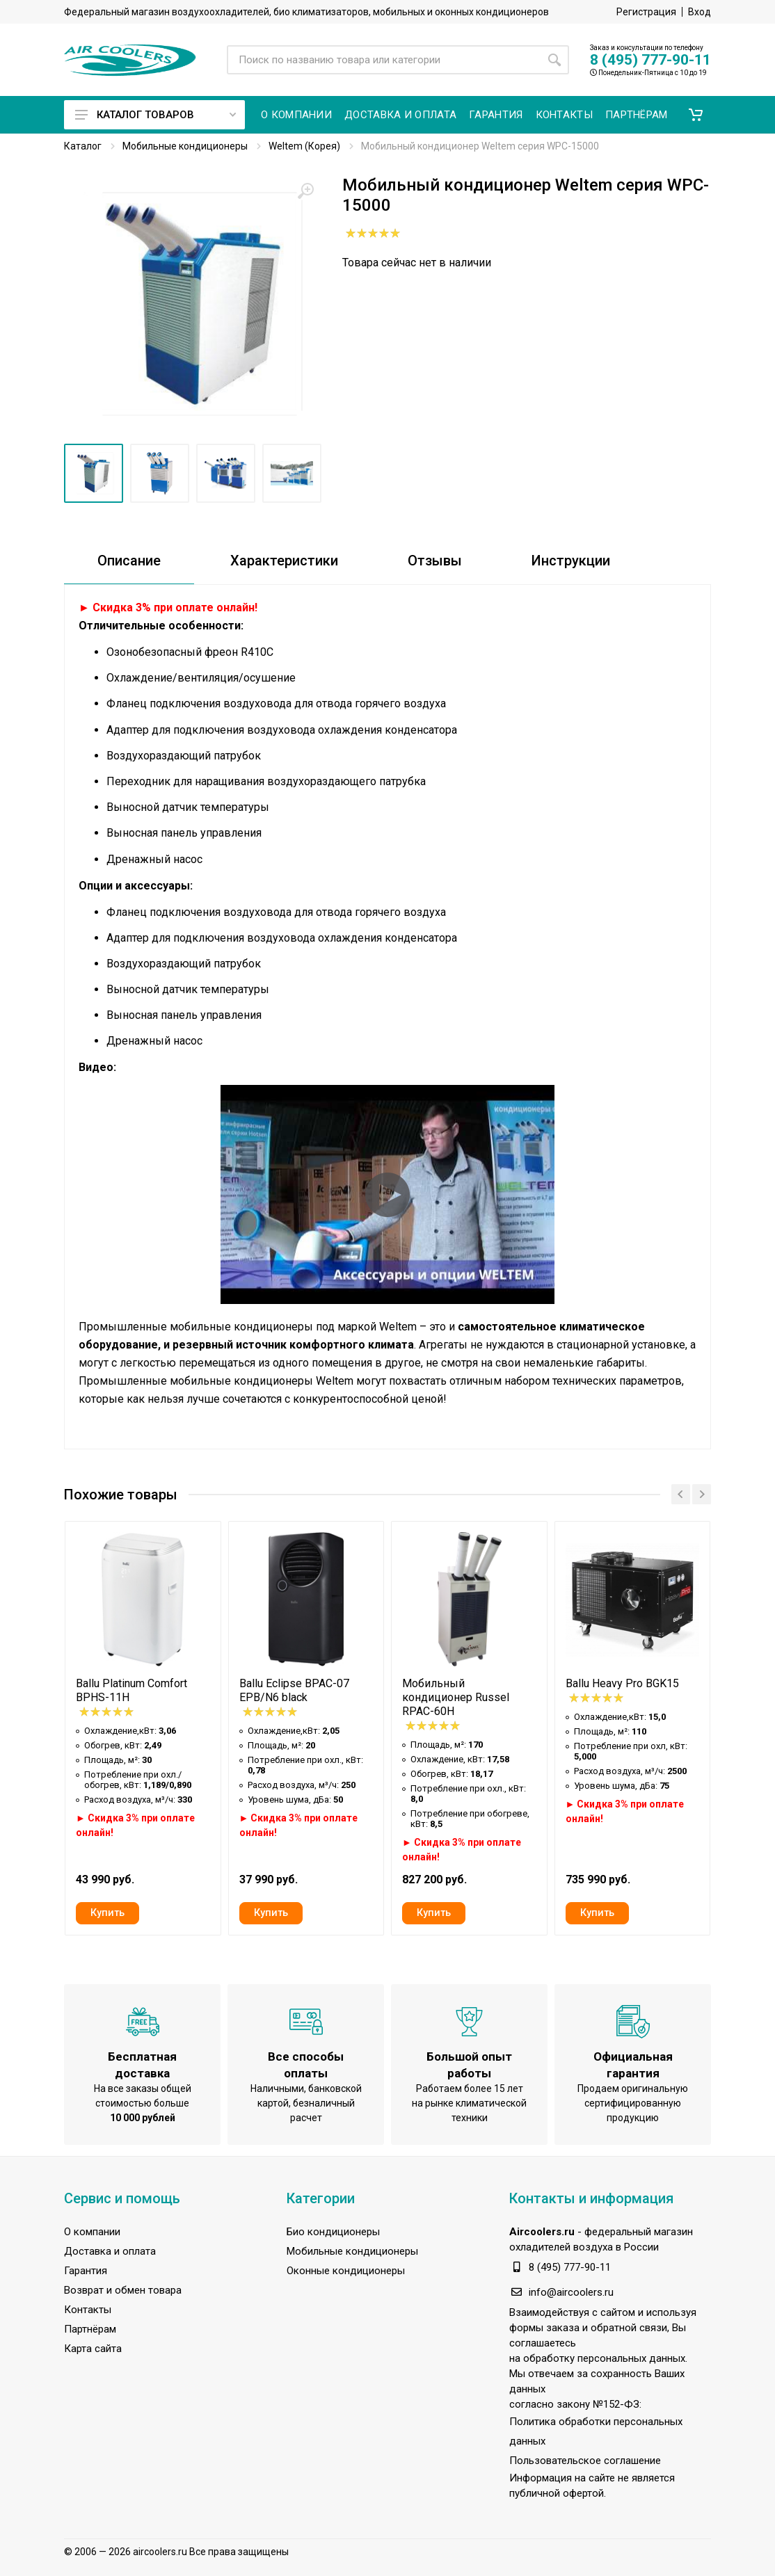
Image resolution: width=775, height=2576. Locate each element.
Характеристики (284, 560)
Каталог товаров (155, 114)
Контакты (87, 2309)
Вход (699, 12)
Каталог (83, 146)
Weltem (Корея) (304, 146)
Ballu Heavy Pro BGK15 (622, 1683)
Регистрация (646, 12)
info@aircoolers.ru (571, 2292)
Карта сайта (93, 2348)
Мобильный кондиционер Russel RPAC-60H (455, 1697)
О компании (92, 2231)
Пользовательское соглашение (585, 2460)
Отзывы (435, 560)
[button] (695, 115)
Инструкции (571, 560)
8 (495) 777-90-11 (650, 59)
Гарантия (85, 2270)
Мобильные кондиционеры (185, 146)
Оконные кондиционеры (346, 2270)
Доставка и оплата (110, 2251)
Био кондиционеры (333, 2231)
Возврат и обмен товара (123, 2290)
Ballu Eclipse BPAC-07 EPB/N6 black (294, 1690)
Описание (129, 560)
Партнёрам (90, 2329)
